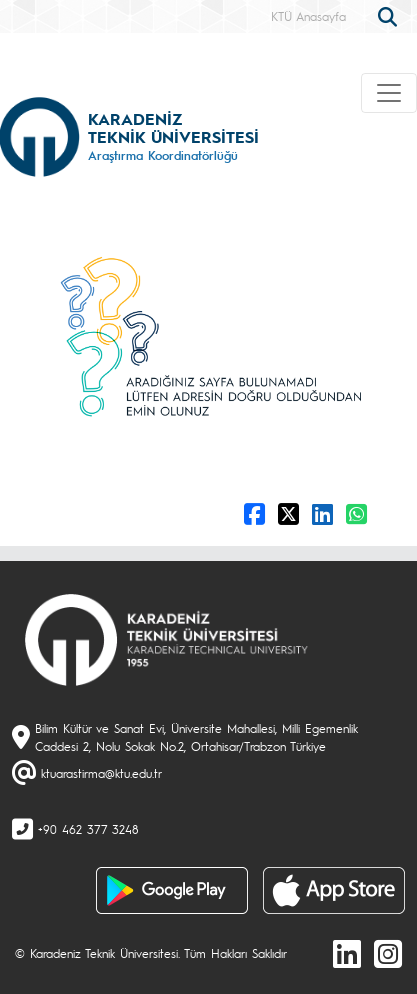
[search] (390, 15)
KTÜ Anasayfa (308, 16)
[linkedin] (347, 953)
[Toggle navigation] (389, 93)
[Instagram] (388, 953)
